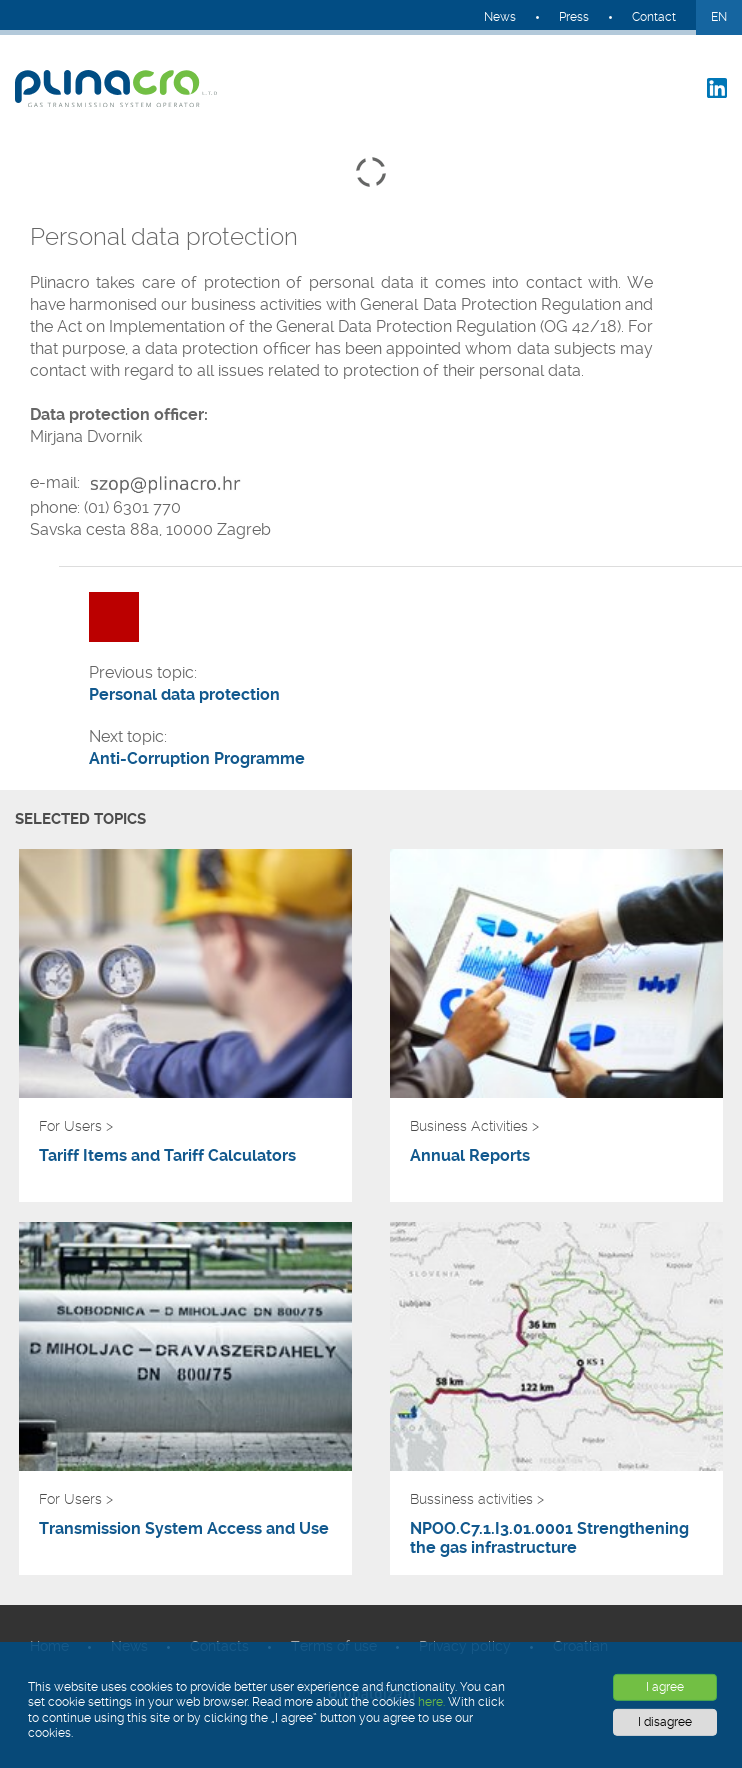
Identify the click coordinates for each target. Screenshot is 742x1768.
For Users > (76, 1126)
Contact (654, 17)
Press (574, 17)
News (500, 17)
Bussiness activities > (477, 1499)
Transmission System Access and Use (184, 1528)
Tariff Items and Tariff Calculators (167, 1155)
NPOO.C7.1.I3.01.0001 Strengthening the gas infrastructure (549, 1538)
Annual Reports (470, 1155)
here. (431, 1702)
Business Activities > (474, 1126)
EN (719, 17)
